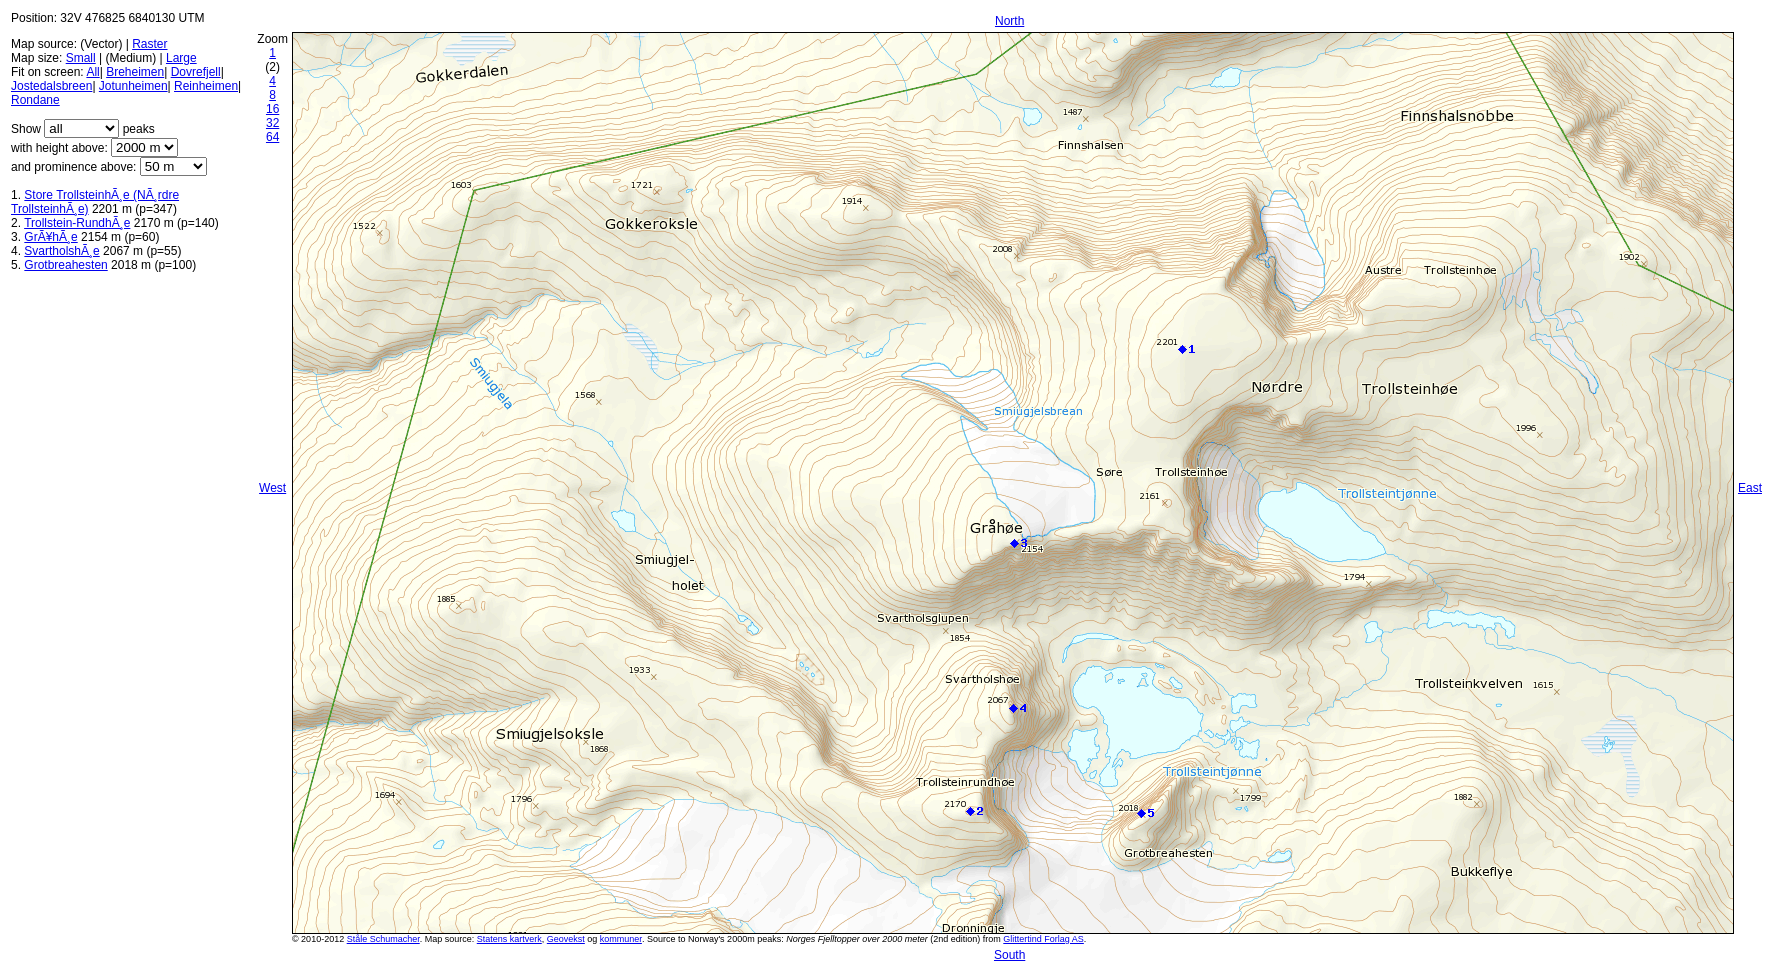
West (272, 488)
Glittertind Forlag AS (1043, 939)
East (1750, 488)
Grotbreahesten (65, 265)
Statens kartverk (509, 939)
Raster (149, 44)
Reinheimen (206, 86)
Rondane (35, 100)
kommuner (621, 939)
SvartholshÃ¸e (61, 251)
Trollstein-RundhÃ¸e (77, 223)
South (1009, 955)
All (92, 72)
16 (272, 109)
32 (272, 123)
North (1009, 21)
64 (272, 137)
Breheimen (135, 72)
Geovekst (566, 939)
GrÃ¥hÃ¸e (50, 237)
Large (181, 58)
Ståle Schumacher (383, 939)
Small (81, 58)
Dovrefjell (196, 72)
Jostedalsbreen (51, 86)
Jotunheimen (133, 86)
